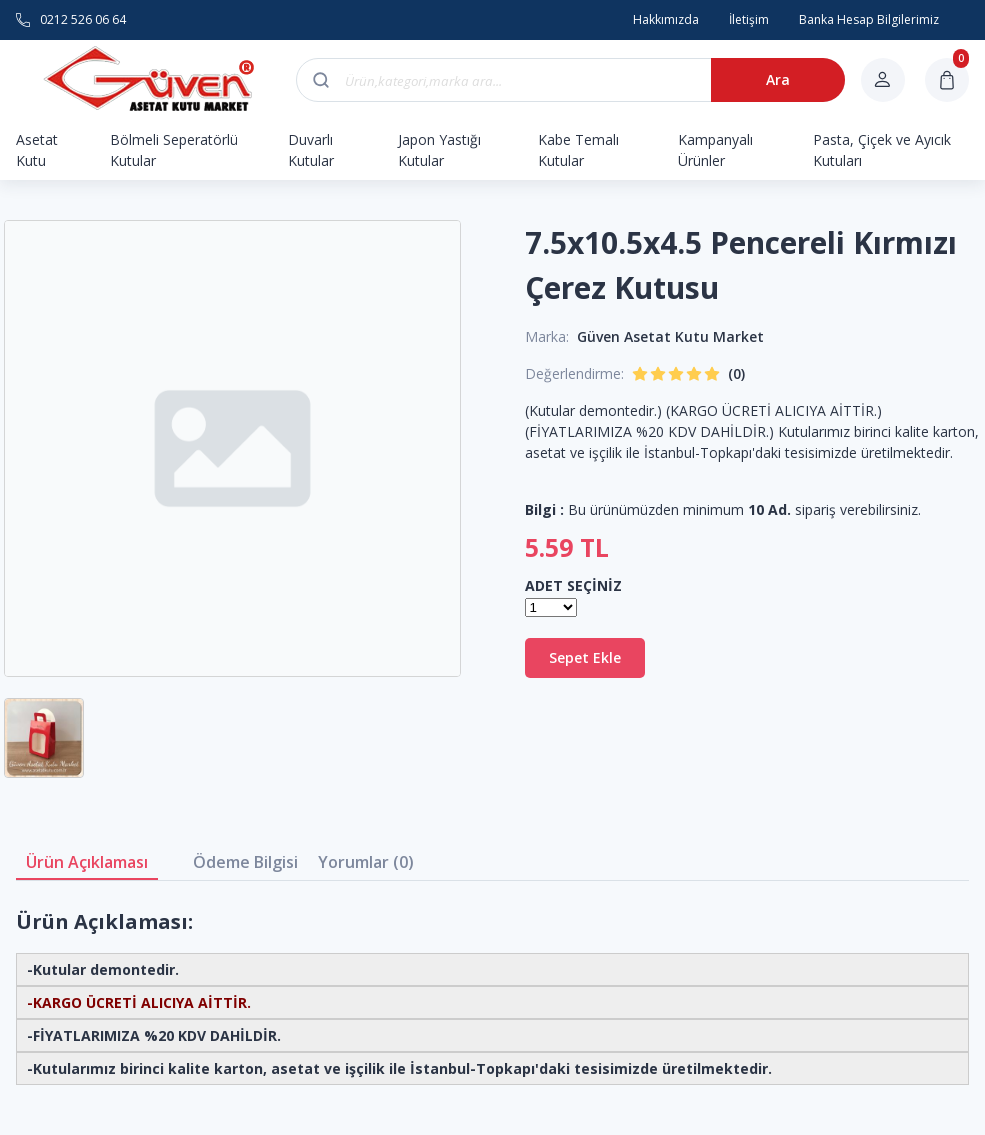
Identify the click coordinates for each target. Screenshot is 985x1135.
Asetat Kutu (37, 150)
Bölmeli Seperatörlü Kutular (174, 150)
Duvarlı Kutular (311, 150)
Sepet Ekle (585, 657)
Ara (778, 79)
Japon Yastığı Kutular (439, 150)
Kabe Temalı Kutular (578, 150)
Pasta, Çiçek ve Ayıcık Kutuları (882, 150)
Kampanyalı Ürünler (715, 150)
